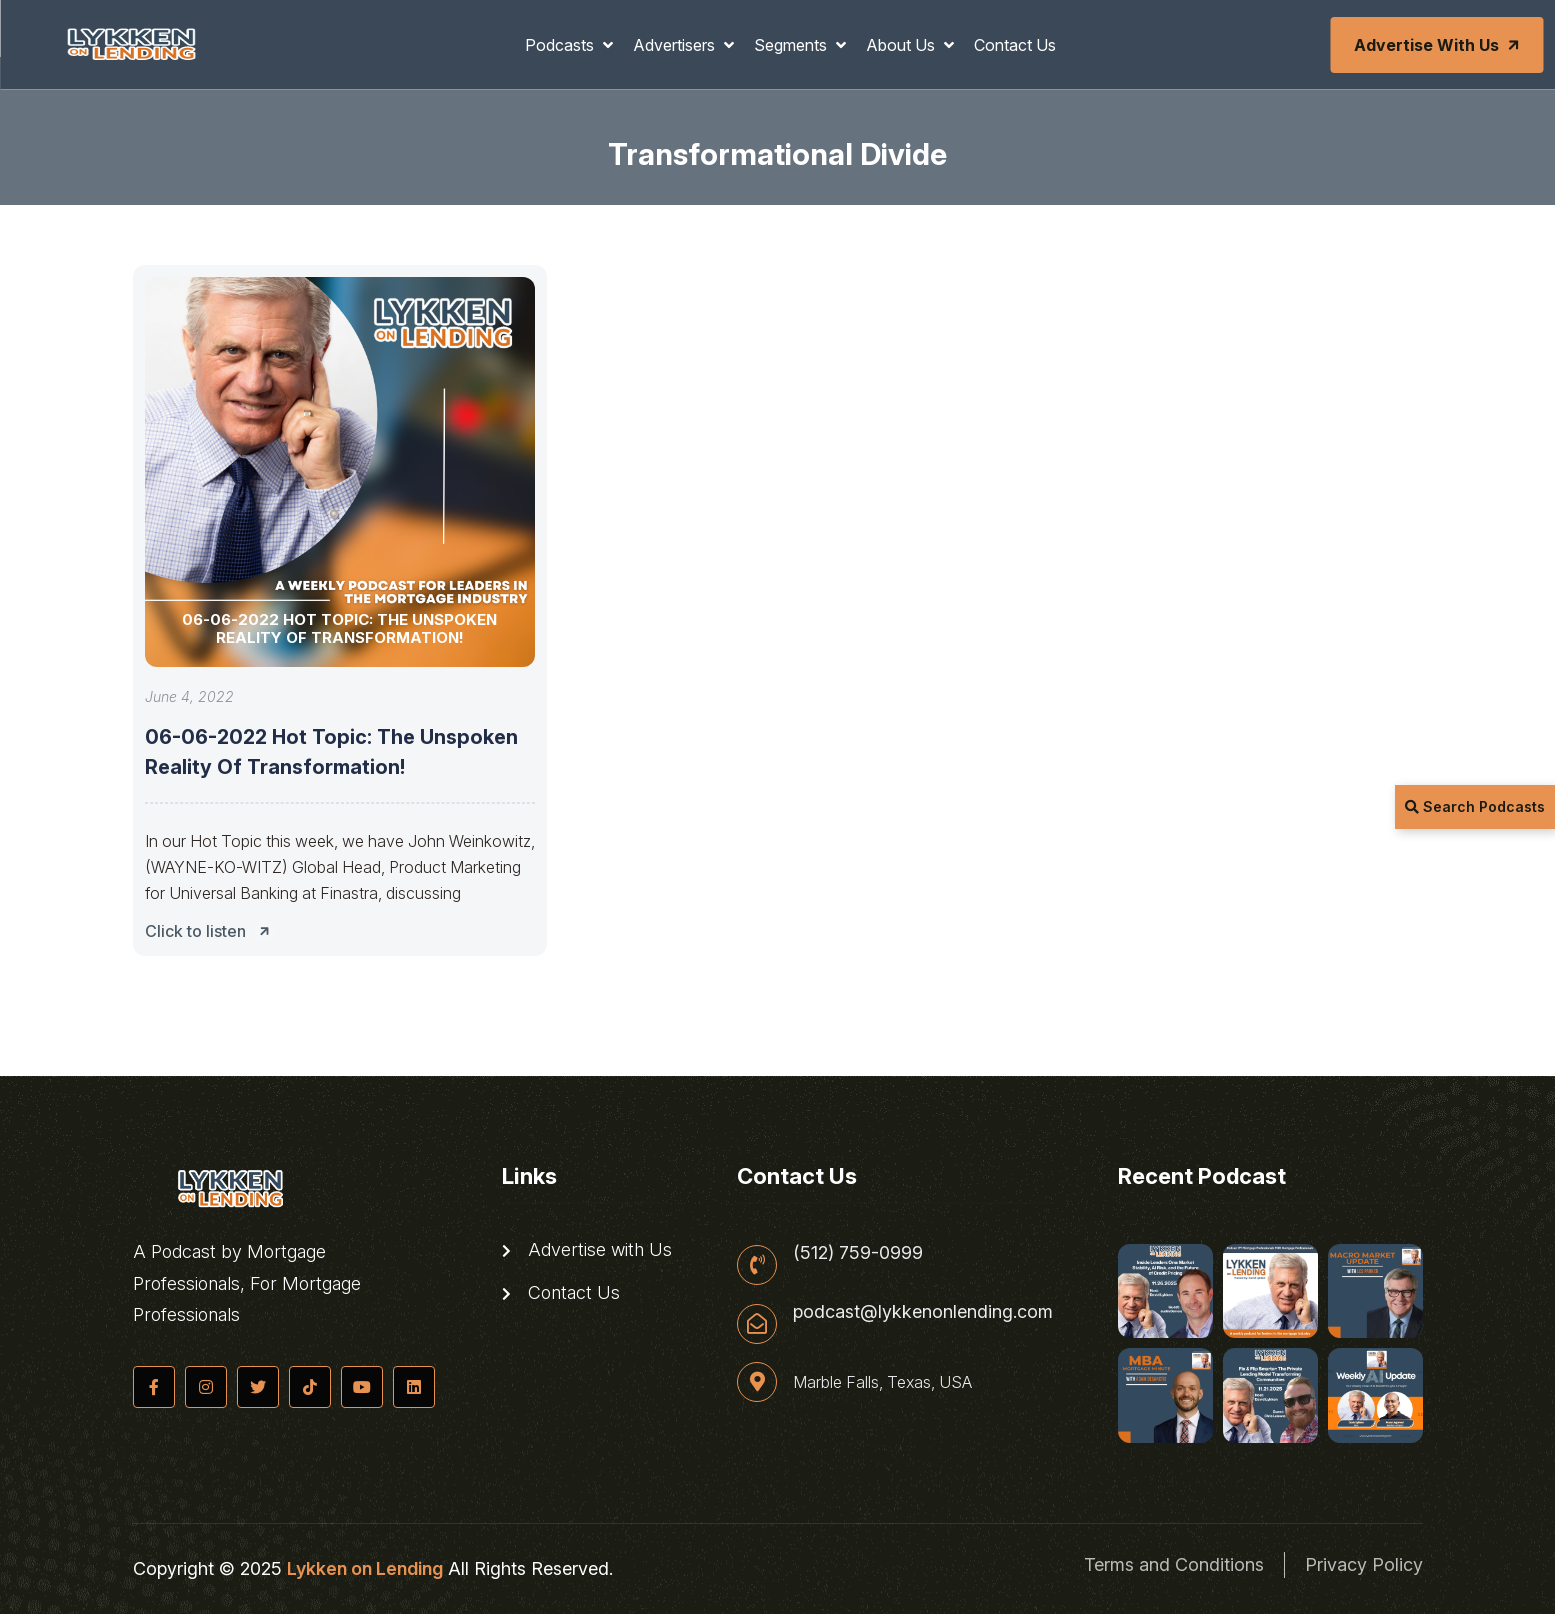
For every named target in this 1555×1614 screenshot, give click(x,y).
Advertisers (676, 45)
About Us (902, 45)
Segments (792, 45)
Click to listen (213, 931)
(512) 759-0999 (858, 1253)
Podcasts (561, 45)
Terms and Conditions (1174, 1564)
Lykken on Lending (365, 1568)
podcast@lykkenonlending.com (923, 1312)
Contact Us (1015, 45)
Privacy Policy (1364, 1564)
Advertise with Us (1438, 45)
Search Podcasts (1475, 806)
